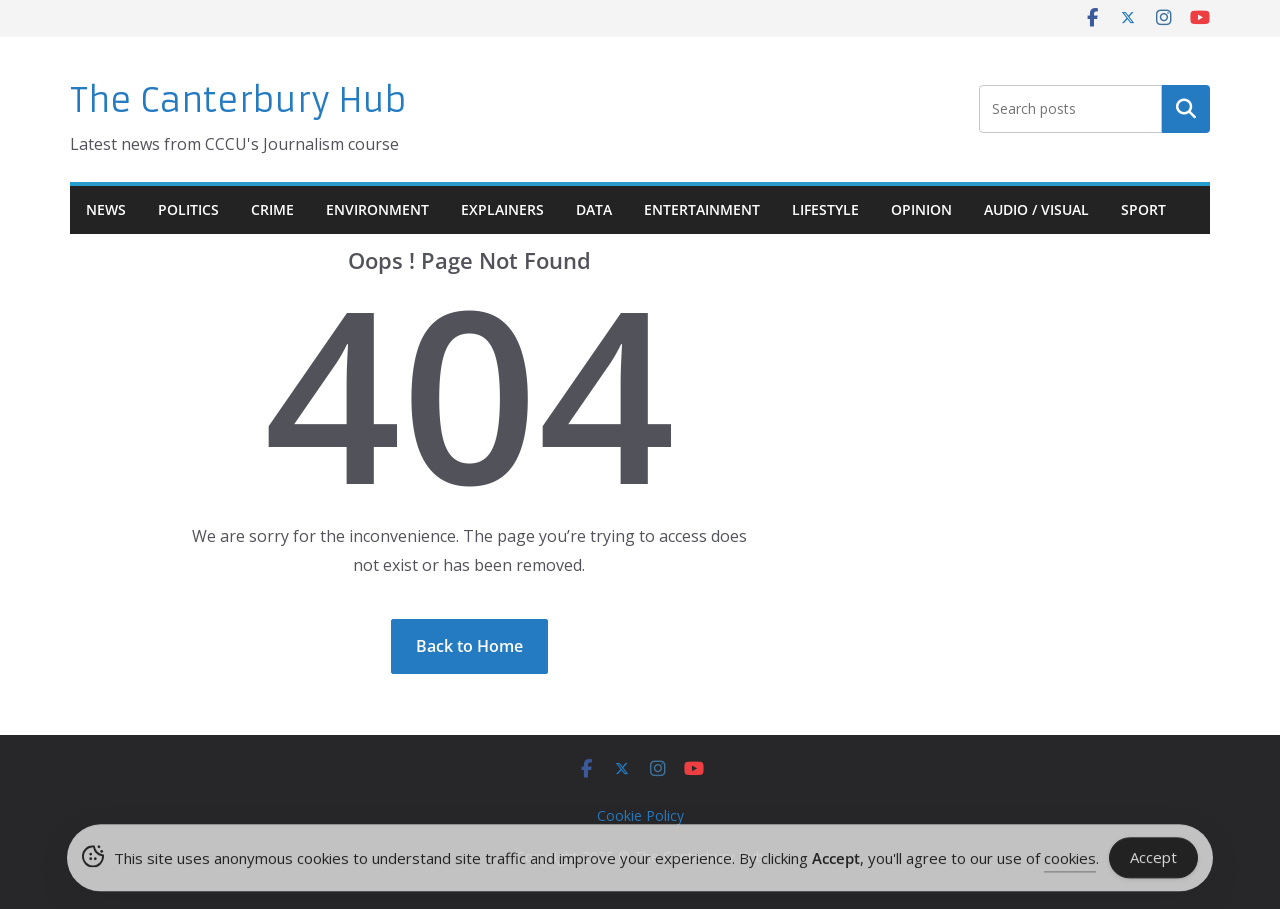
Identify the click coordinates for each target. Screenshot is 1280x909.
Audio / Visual (1036, 209)
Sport (1143, 209)
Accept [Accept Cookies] (1153, 860)
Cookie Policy (640, 815)
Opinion (921, 209)
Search (1186, 109)
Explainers (502, 209)
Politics (188, 209)
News (106, 209)
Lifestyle (825, 209)
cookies (1070, 860)
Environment (377, 209)
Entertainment (702, 209)
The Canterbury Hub (238, 100)
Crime (272, 209)
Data (594, 209)
